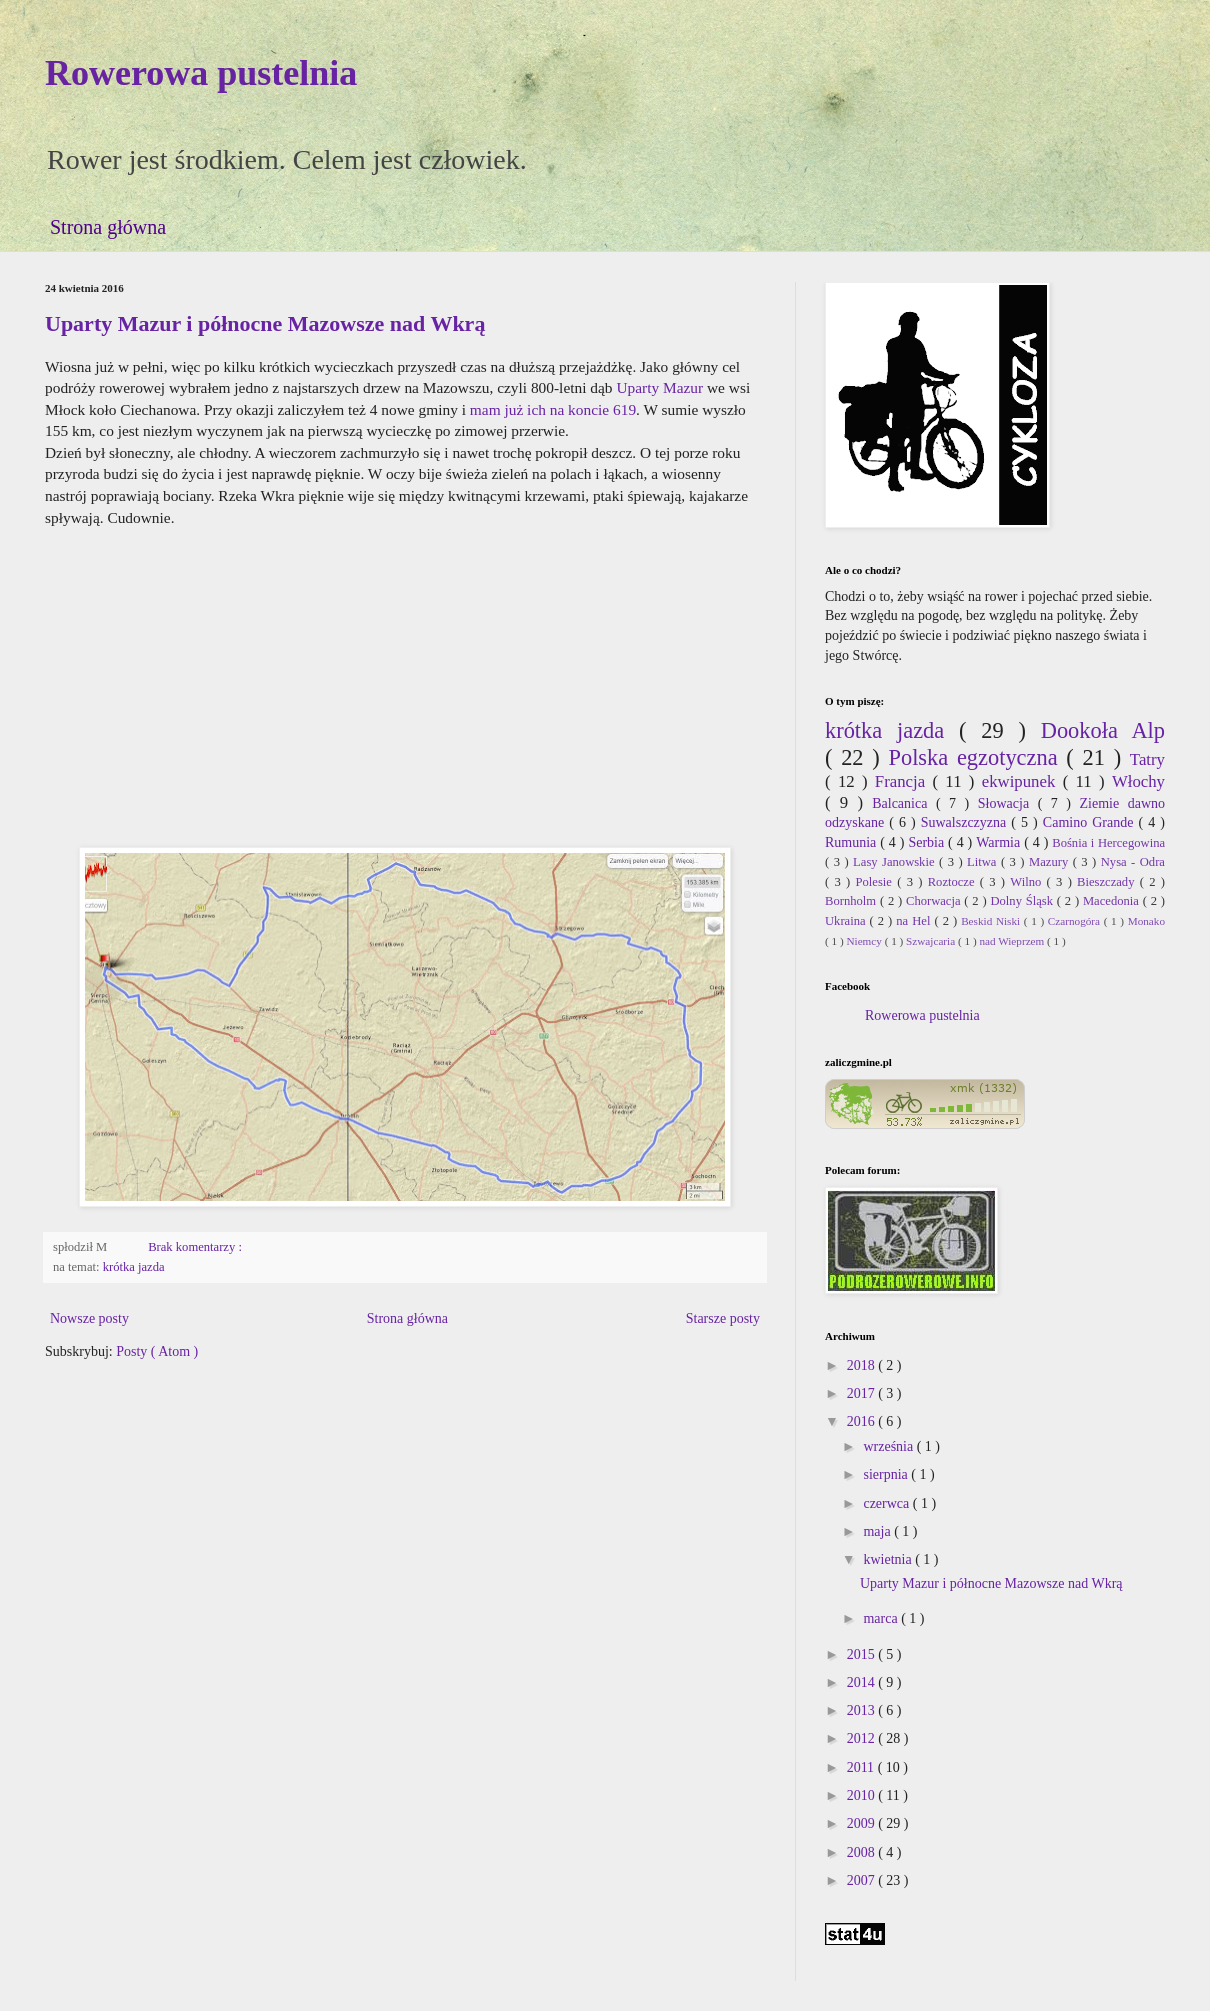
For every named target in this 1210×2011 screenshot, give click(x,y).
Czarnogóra (1076, 921)
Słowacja (1008, 803)
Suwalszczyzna (966, 822)
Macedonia (1113, 901)
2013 (863, 1710)
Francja (904, 781)
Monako (1146, 921)
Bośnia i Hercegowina (1108, 843)
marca (882, 1618)
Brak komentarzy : (196, 1247)
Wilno (1028, 882)
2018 (863, 1365)
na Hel (915, 921)
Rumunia (852, 842)
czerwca (887, 1503)
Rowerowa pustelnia (201, 73)
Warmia (1000, 842)
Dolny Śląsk (1023, 901)
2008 (863, 1852)
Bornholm (852, 901)
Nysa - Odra (1133, 862)
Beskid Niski (992, 921)
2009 (863, 1823)
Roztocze (954, 882)
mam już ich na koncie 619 (553, 409)
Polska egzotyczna (977, 757)
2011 (862, 1767)
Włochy (1138, 781)
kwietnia (889, 1559)
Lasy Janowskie (896, 862)
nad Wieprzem (1013, 941)
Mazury (1051, 862)
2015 (863, 1654)
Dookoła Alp (1103, 730)
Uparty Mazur (659, 387)
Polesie (877, 882)
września (889, 1446)
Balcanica (904, 803)
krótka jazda (134, 1267)
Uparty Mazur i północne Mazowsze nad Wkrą (265, 323)
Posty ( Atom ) (157, 1351)
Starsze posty (723, 1318)
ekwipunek (1022, 781)
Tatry (1147, 759)
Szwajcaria (932, 941)
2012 (863, 1738)
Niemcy (865, 941)
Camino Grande (1091, 822)
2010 (863, 1795)
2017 (863, 1393)
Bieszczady (1108, 882)
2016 (863, 1421)
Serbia (928, 842)
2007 (863, 1880)
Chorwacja (935, 901)
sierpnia (887, 1474)
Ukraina (847, 921)
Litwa (984, 862)
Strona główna (108, 227)
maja (878, 1531)
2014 (863, 1682)
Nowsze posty (89, 1318)
